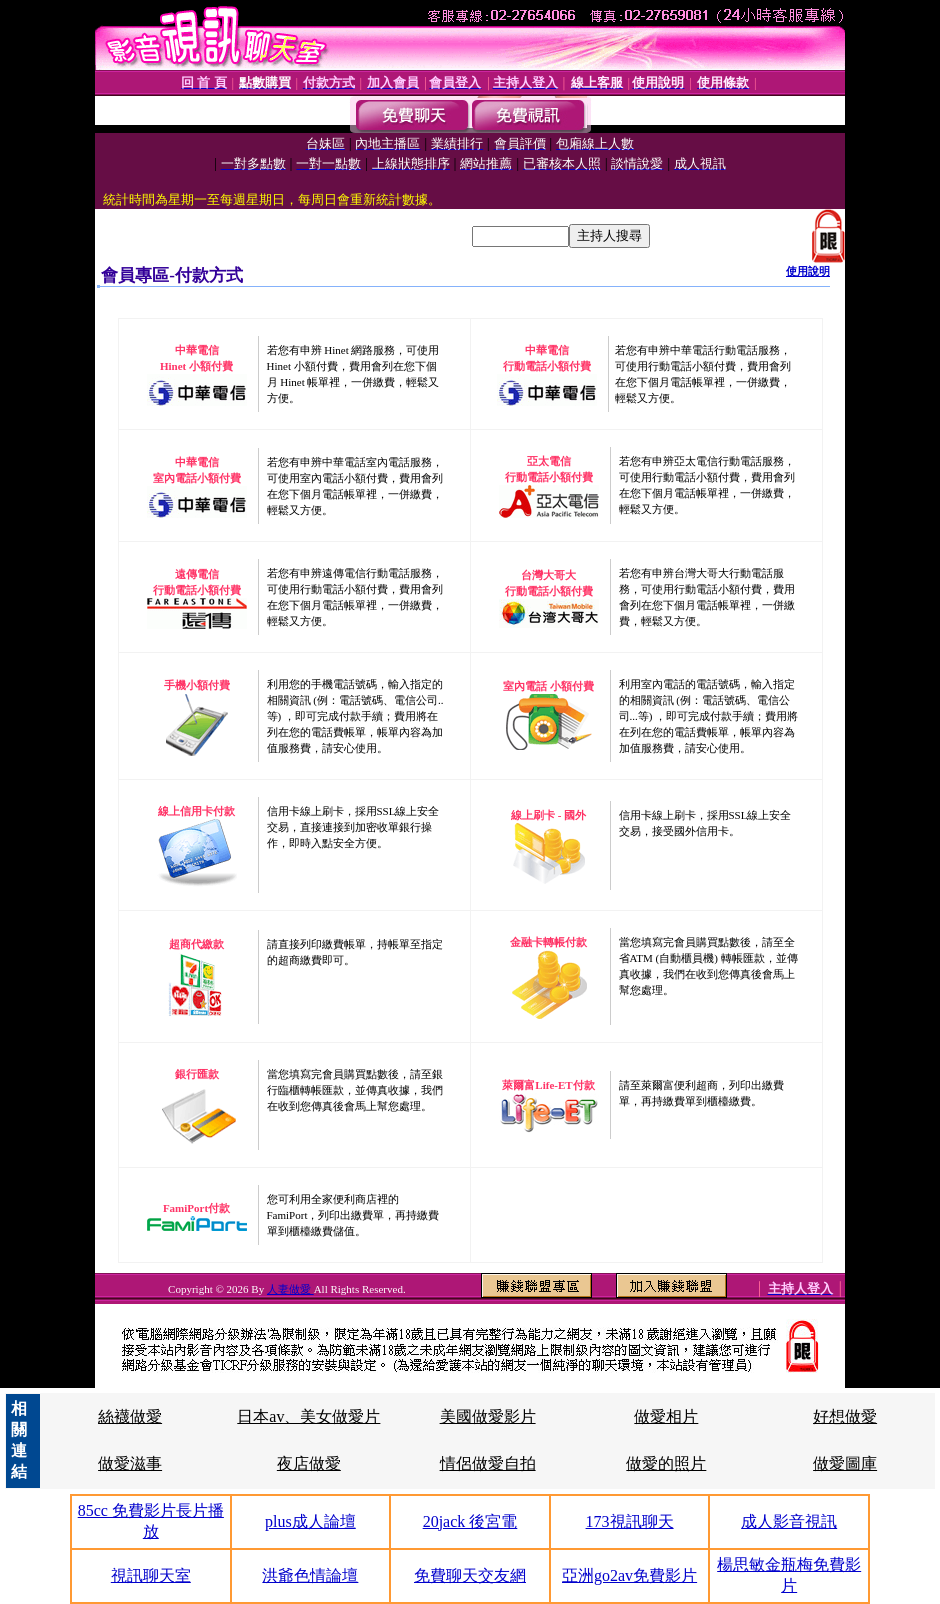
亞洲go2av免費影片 (629, 1575)
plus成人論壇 (310, 1521)
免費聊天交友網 (470, 1575)
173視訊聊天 (630, 1521)
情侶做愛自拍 (488, 1463)
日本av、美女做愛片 (308, 1416)
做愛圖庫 (845, 1463)
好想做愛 (845, 1416)
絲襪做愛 (130, 1416)
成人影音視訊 (789, 1521)
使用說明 (808, 271)
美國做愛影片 (488, 1416)
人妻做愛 (290, 1289)
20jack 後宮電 (470, 1521)
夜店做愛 (309, 1463)
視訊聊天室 (151, 1575)
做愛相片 (666, 1416)
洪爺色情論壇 (310, 1575)
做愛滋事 (130, 1463)
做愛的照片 (666, 1463)
